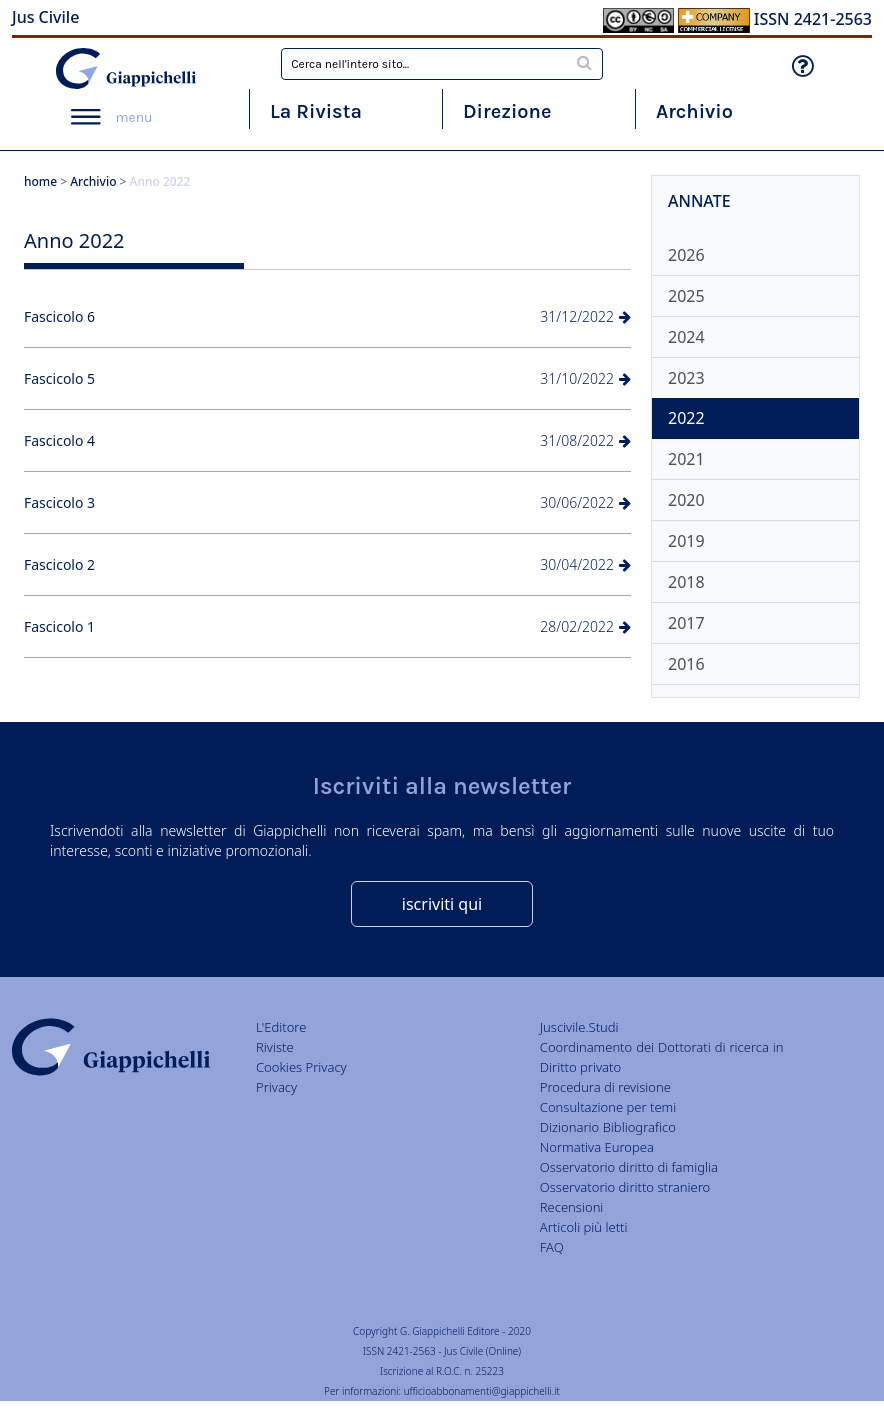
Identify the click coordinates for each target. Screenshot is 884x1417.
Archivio (694, 111)
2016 (686, 664)
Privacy (276, 1087)
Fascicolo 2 (59, 564)
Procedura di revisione (605, 1087)
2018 (686, 582)
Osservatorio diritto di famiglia (629, 1167)
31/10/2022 (585, 378)
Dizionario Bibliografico (608, 1127)
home (40, 181)
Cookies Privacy (301, 1067)
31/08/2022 (585, 440)
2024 (686, 337)
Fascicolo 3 (59, 502)
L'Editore (281, 1027)
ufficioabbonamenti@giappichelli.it (482, 1391)
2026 (686, 255)
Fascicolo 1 (59, 626)
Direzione (507, 111)
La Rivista (316, 111)
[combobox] (441, 64)
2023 (686, 378)
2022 (686, 418)
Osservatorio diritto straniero (625, 1187)
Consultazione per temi (608, 1107)
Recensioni (572, 1207)
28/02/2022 (585, 626)
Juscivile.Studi (579, 1027)
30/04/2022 (585, 564)
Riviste (275, 1047)
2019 (686, 541)
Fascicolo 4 (59, 440)
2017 (686, 623)
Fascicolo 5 (59, 378)
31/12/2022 (585, 316)
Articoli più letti (584, 1227)
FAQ (552, 1247)
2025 (686, 296)
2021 (686, 459)
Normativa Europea (597, 1147)
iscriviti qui (442, 904)
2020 (686, 500)
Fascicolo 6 (59, 316)
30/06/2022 (585, 502)
